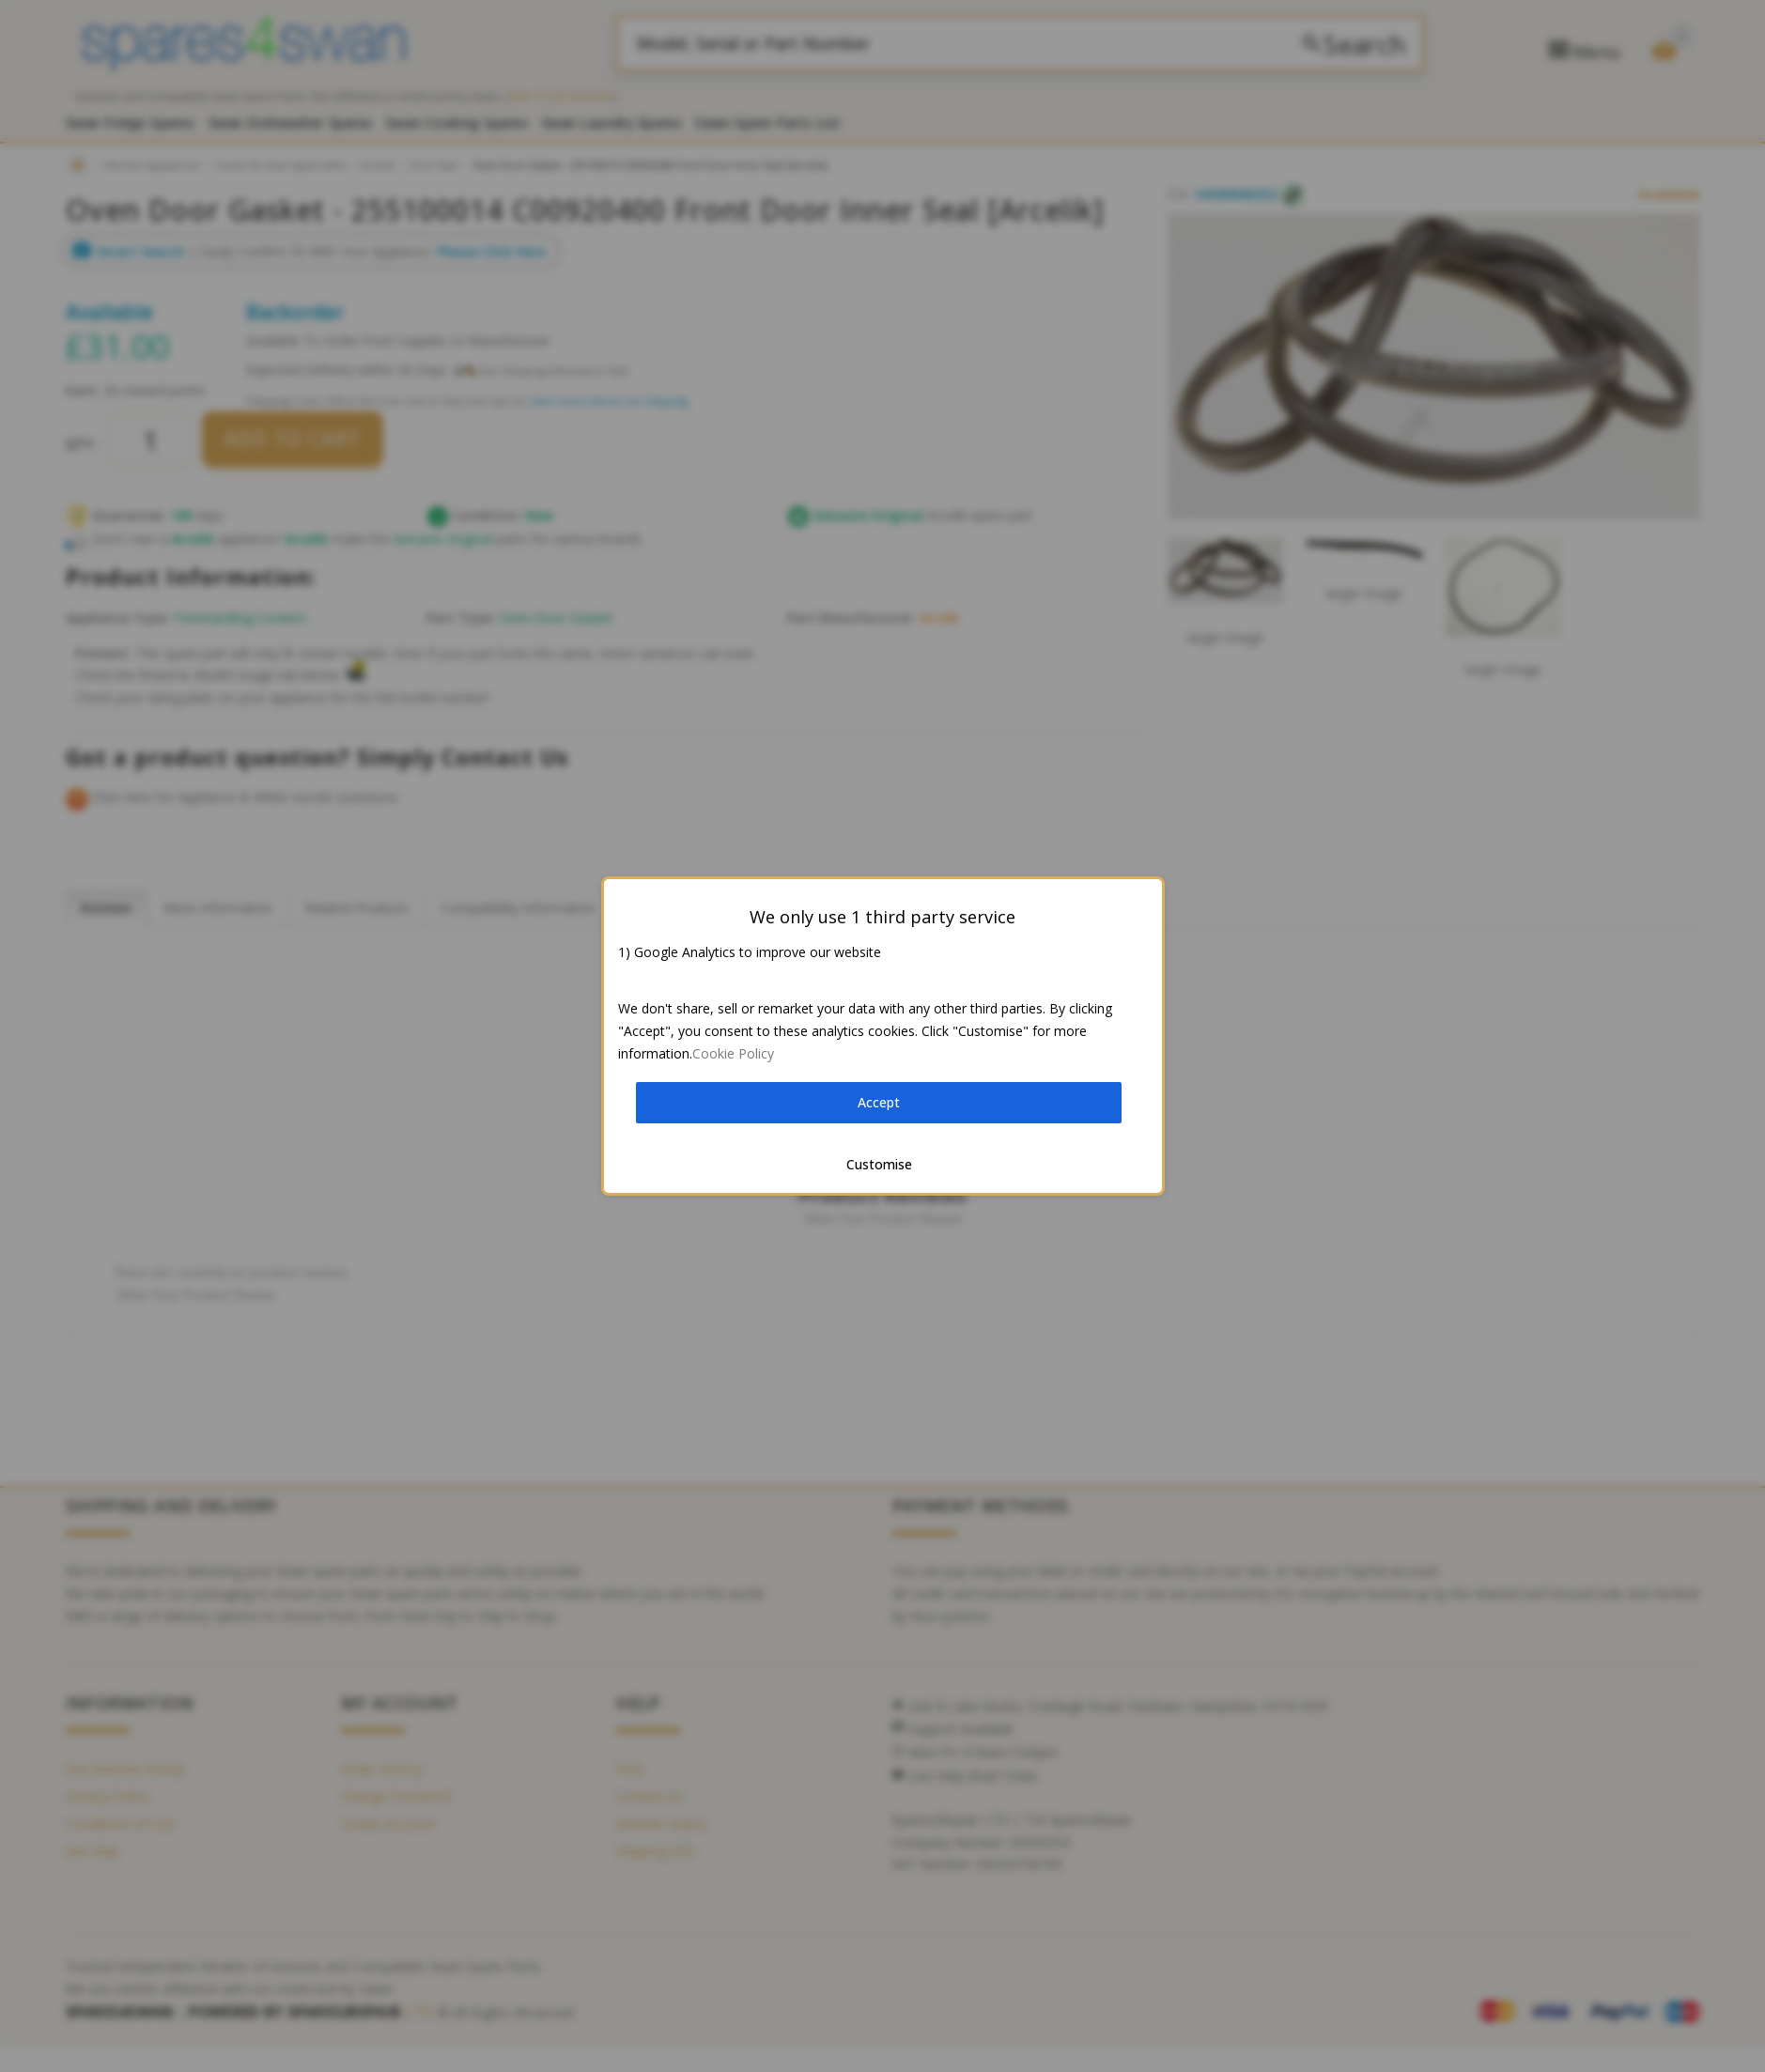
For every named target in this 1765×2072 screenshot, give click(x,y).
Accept (879, 1102)
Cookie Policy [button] (733, 1053)
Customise (879, 1164)
